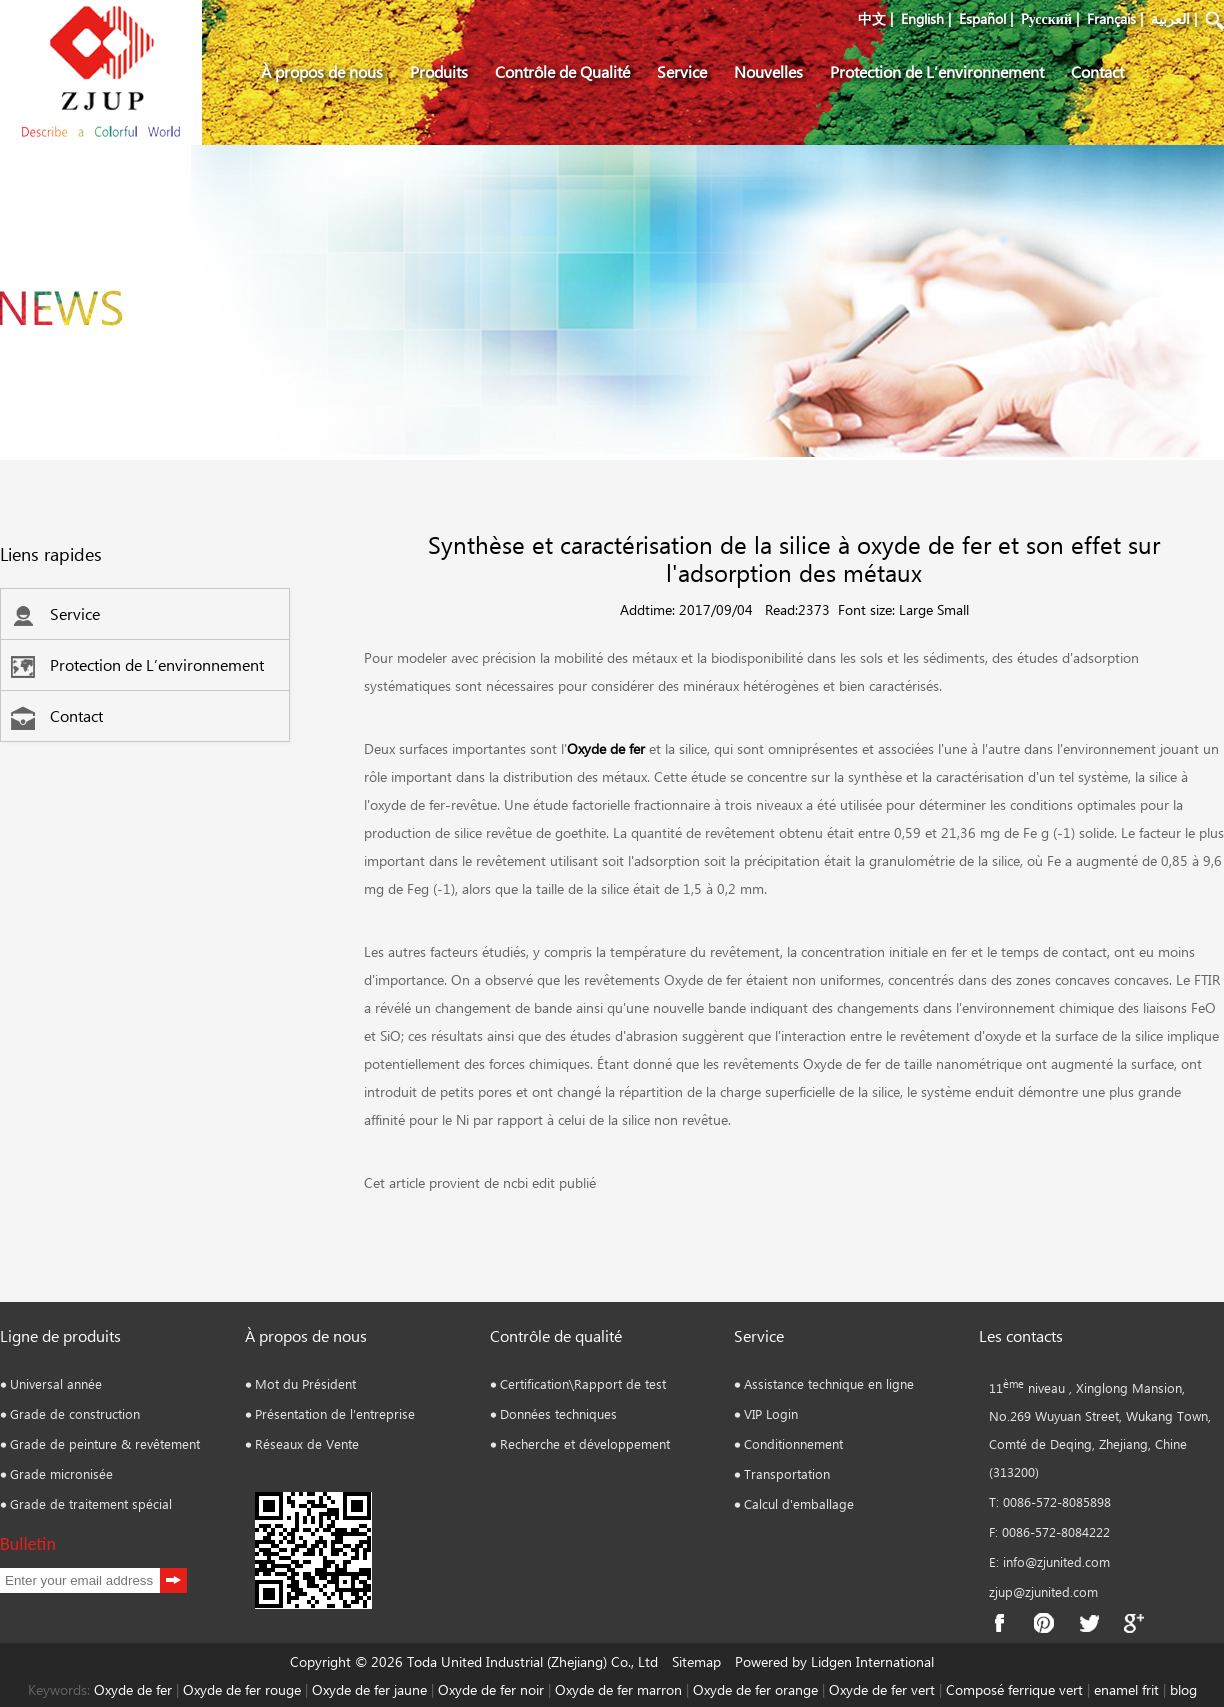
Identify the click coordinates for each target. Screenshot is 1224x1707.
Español (982, 18)
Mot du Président (305, 1383)
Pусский (1046, 18)
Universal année (56, 1383)
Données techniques (558, 1413)
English (922, 18)
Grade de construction (75, 1413)
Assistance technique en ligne (829, 1383)
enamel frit (1126, 1689)
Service (682, 71)
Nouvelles (768, 71)
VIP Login (771, 1413)
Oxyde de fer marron (618, 1689)
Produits (439, 71)
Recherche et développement (585, 1443)
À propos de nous (322, 71)
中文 (872, 18)
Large (916, 609)
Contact (1097, 71)
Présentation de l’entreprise (335, 1413)
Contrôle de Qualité (562, 71)
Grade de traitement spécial (91, 1503)
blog (1183, 1689)
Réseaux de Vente (307, 1443)
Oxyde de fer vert (882, 1689)
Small (953, 609)
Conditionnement (793, 1443)
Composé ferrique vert (1014, 1689)
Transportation (787, 1473)
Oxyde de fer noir (491, 1689)
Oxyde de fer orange (755, 1689)
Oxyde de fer (606, 748)
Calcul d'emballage (799, 1503)
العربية (1170, 18)
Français (1111, 18)
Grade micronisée (61, 1473)
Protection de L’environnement (937, 71)
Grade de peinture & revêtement (105, 1443)
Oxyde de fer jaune (369, 1689)
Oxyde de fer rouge (242, 1689)
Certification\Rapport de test (583, 1383)
